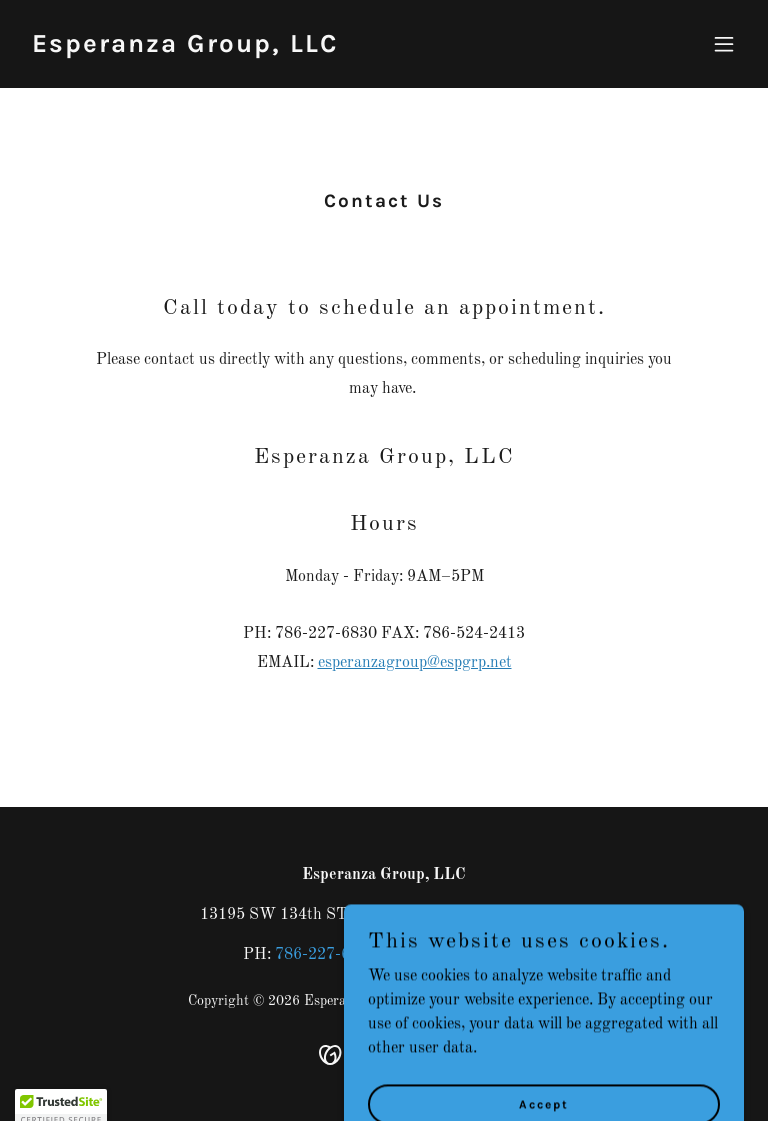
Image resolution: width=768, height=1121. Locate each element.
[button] (724, 44)
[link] (185, 48)
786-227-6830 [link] (326, 955)
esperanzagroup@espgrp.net (415, 663)
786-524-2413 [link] (474, 955)
